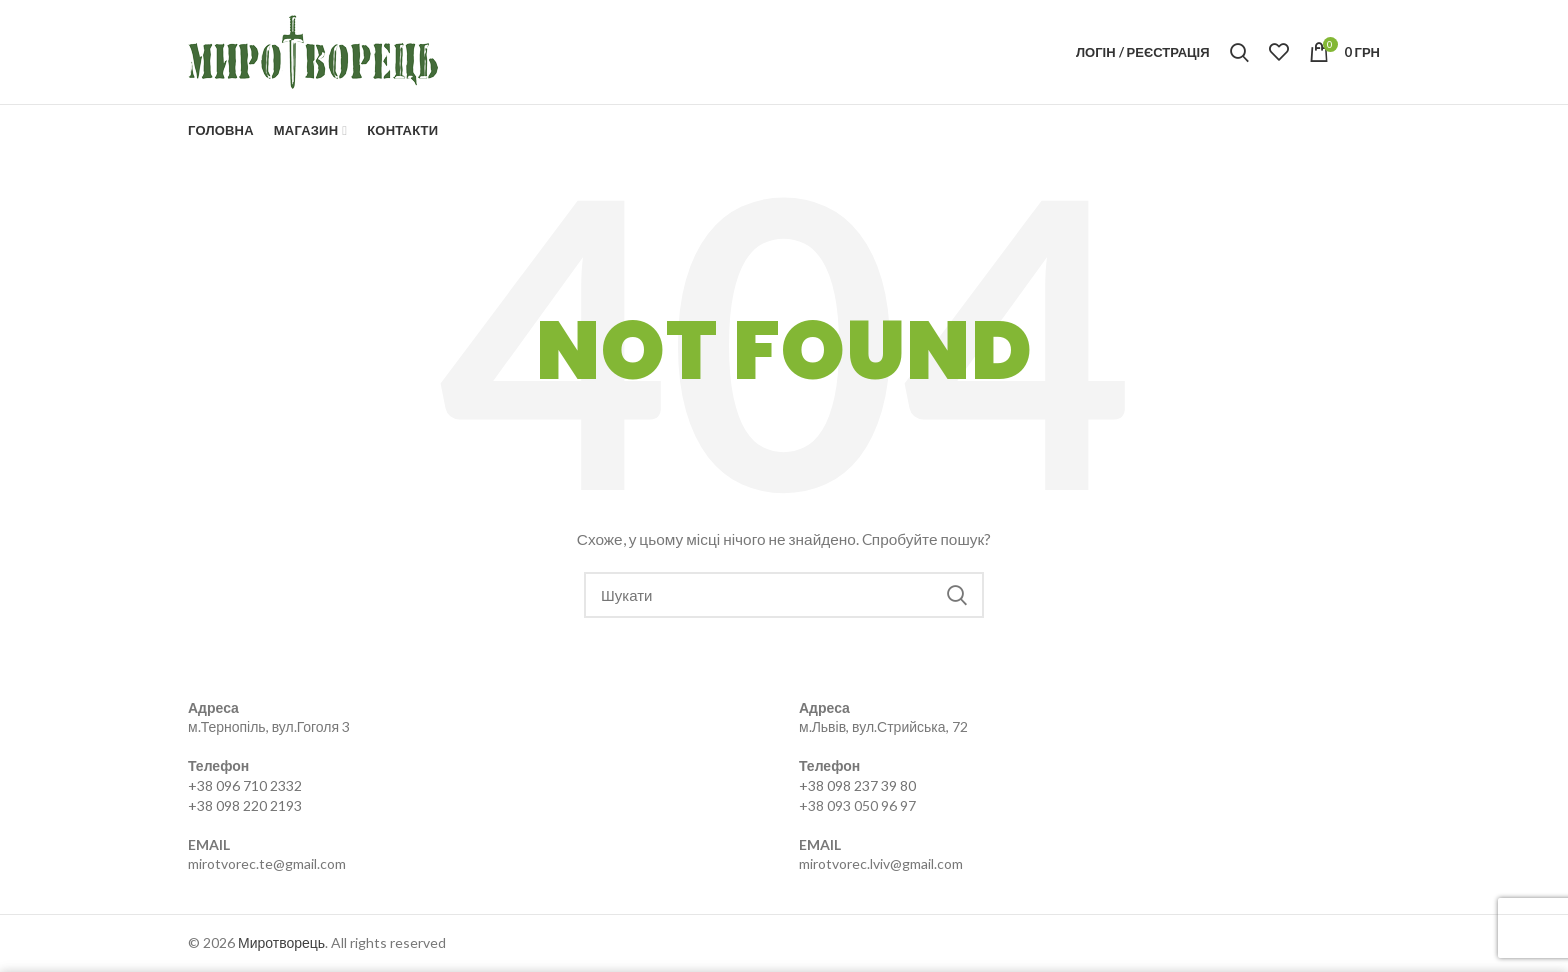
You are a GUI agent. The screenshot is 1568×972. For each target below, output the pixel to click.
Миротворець (281, 942)
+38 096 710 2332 (245, 785)
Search (957, 595)
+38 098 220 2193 (245, 805)
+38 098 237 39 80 (857, 785)
